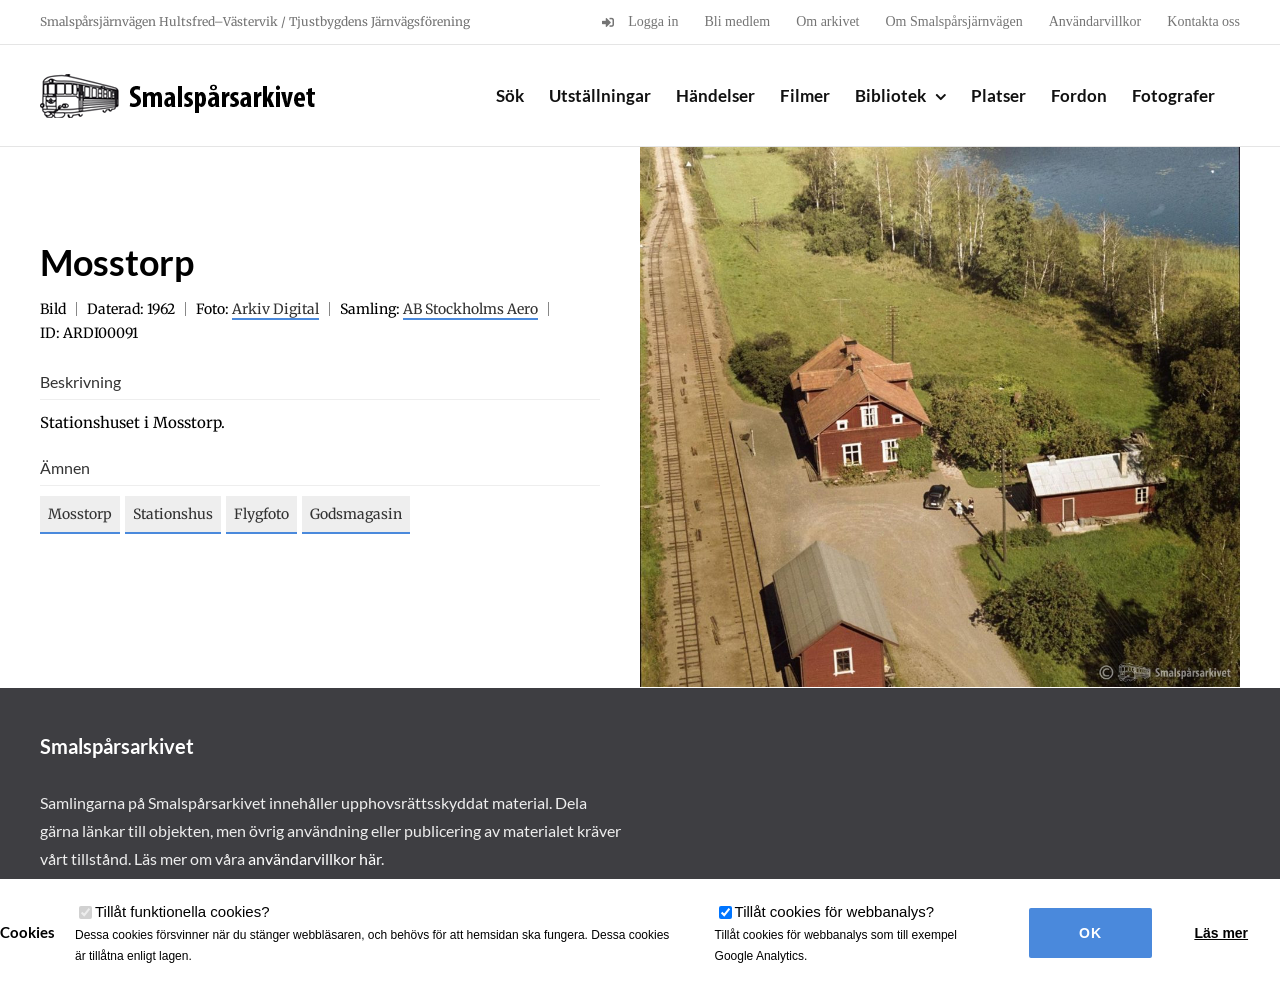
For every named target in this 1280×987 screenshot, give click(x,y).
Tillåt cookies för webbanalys (835, 911)
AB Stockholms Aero (470, 309)
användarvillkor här (314, 858)
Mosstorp (80, 514)
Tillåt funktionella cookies (182, 911)
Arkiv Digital (275, 309)
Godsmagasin (356, 514)
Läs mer (1221, 933)
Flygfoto (261, 514)
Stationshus (173, 514)
